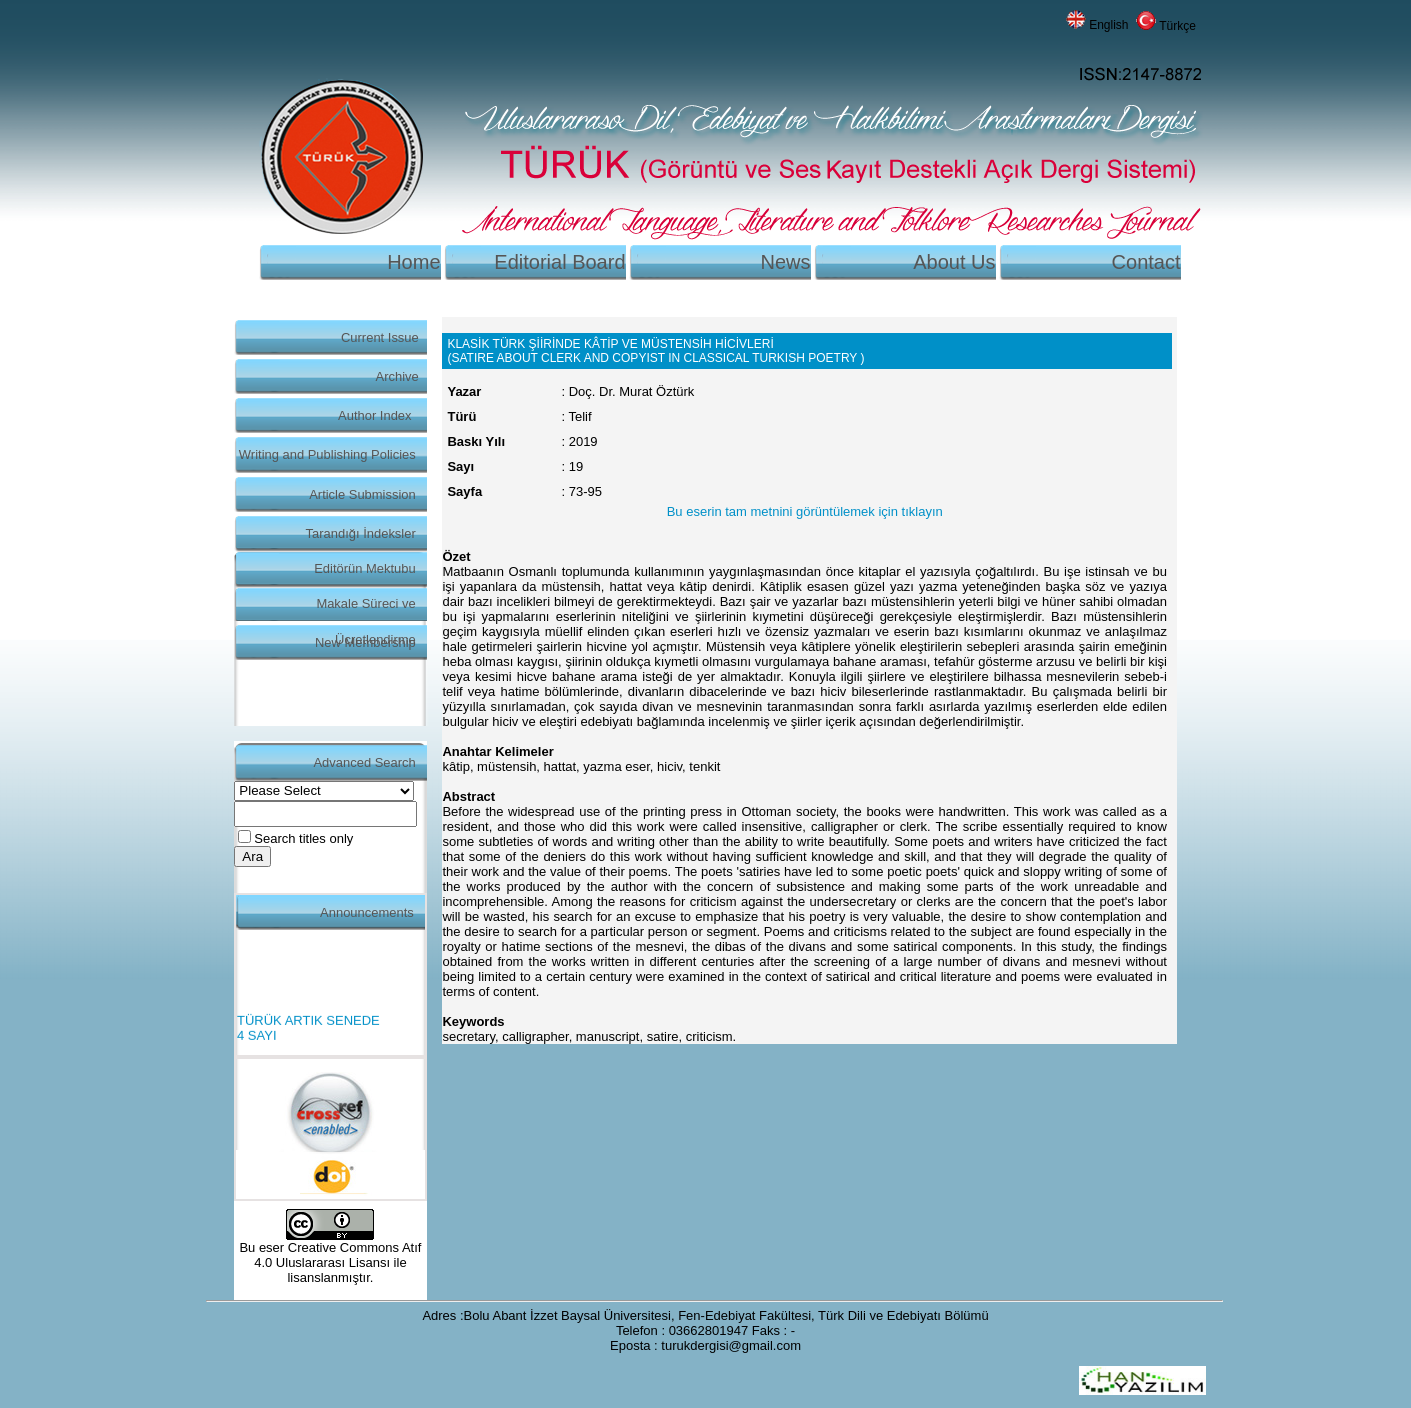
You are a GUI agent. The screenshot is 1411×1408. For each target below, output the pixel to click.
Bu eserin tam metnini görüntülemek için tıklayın (805, 511)
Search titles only (303, 838)
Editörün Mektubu (365, 568)
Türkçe (1177, 26)
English (1108, 25)
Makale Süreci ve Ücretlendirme (365, 608)
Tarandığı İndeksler (361, 533)
